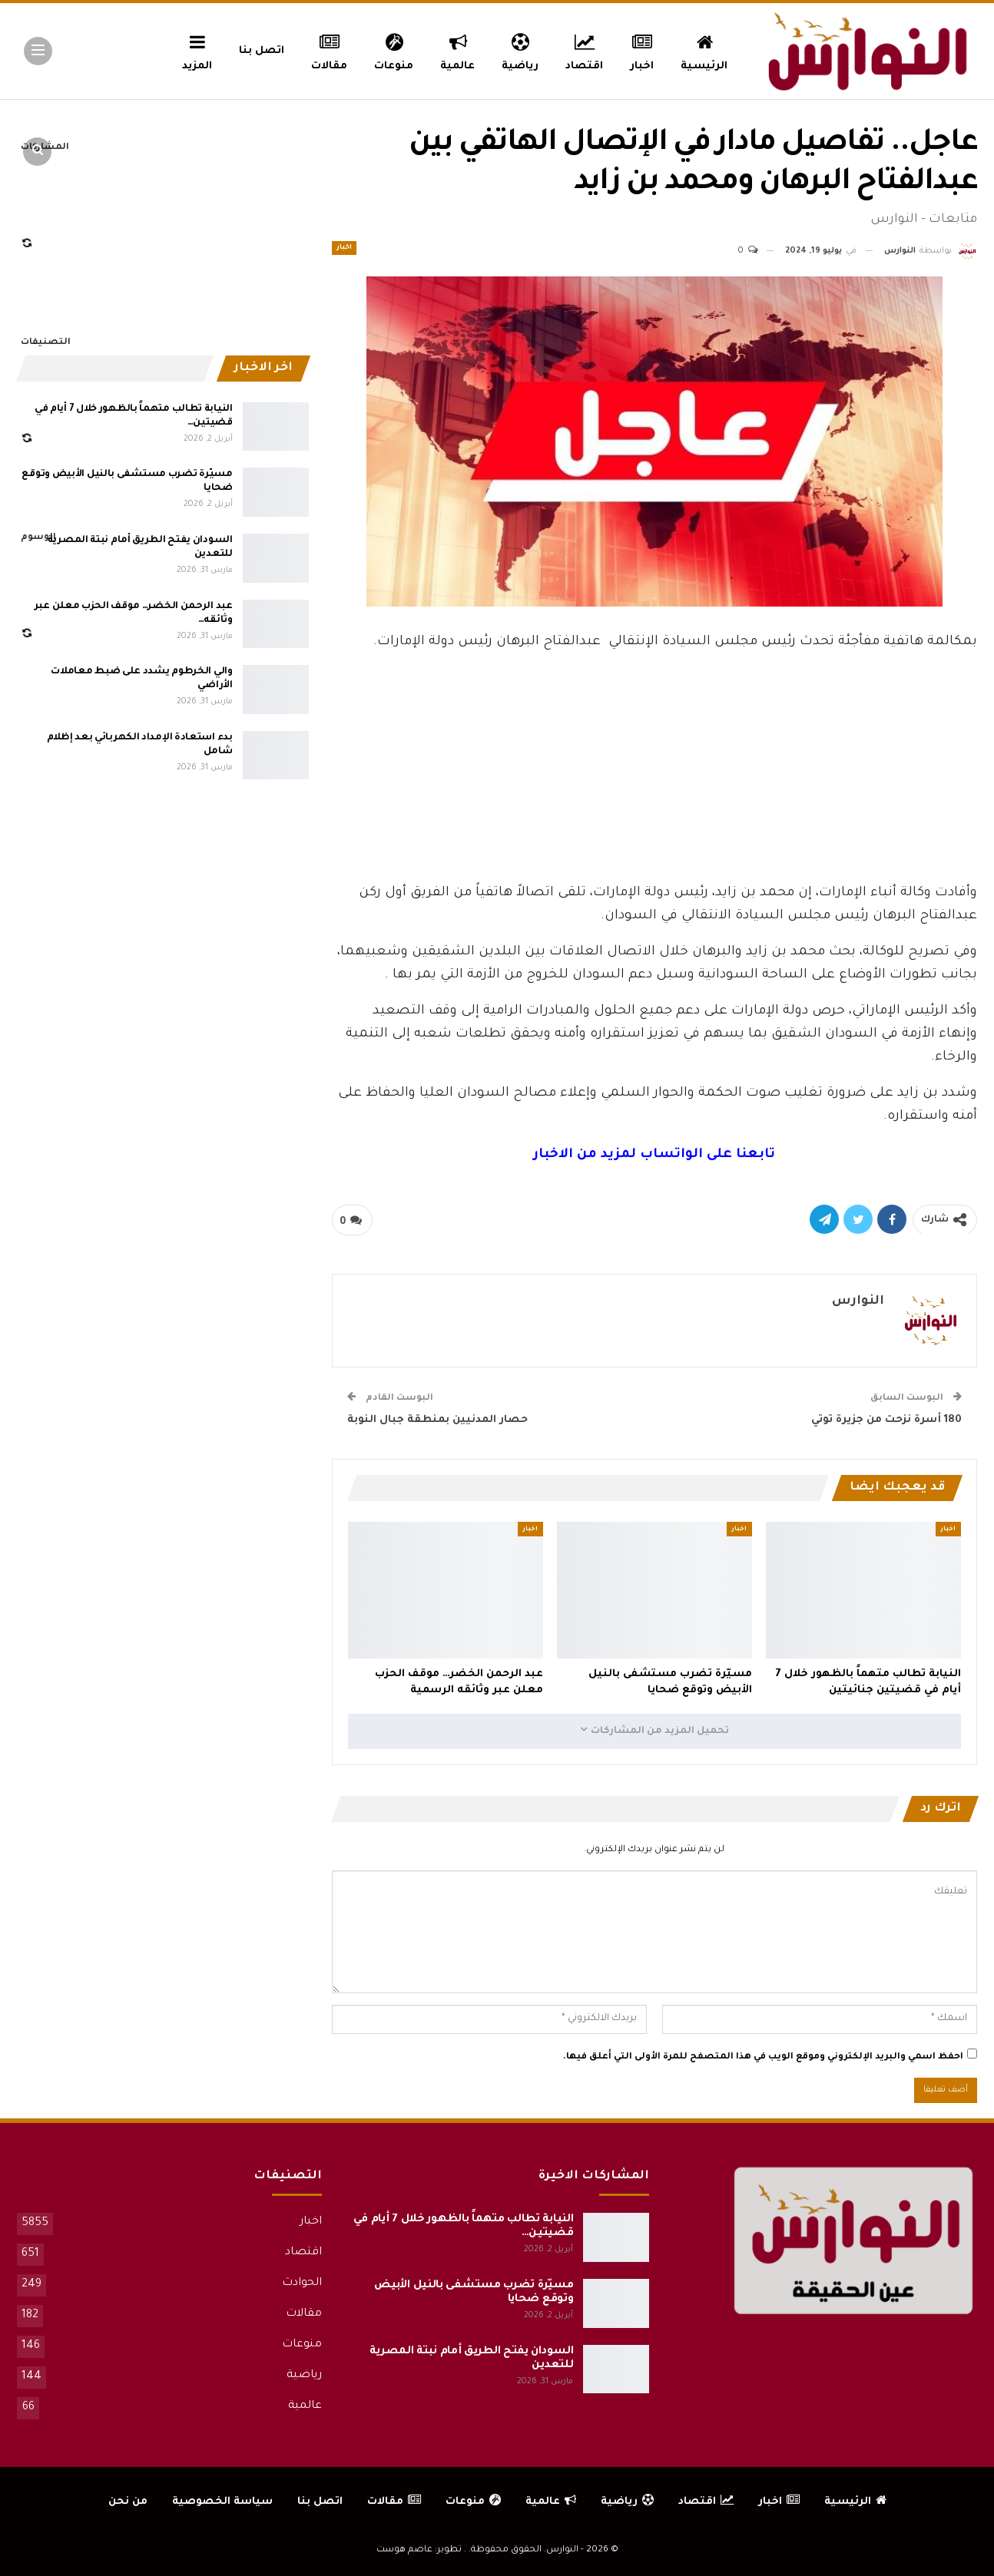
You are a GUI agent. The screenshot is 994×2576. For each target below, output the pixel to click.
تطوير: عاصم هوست (419, 2550)
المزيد (197, 50)
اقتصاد (584, 50)
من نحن (127, 2502)
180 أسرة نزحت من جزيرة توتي (886, 1420)
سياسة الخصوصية (222, 2502)
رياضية (520, 50)
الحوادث (302, 2283)
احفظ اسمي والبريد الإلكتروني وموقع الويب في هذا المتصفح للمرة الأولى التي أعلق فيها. (763, 2057)
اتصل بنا (261, 51)
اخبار (642, 50)
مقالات (329, 50)
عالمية (457, 50)
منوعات (393, 50)
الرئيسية (704, 50)
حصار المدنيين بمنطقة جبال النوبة (437, 1420)
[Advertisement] (654, 763)
